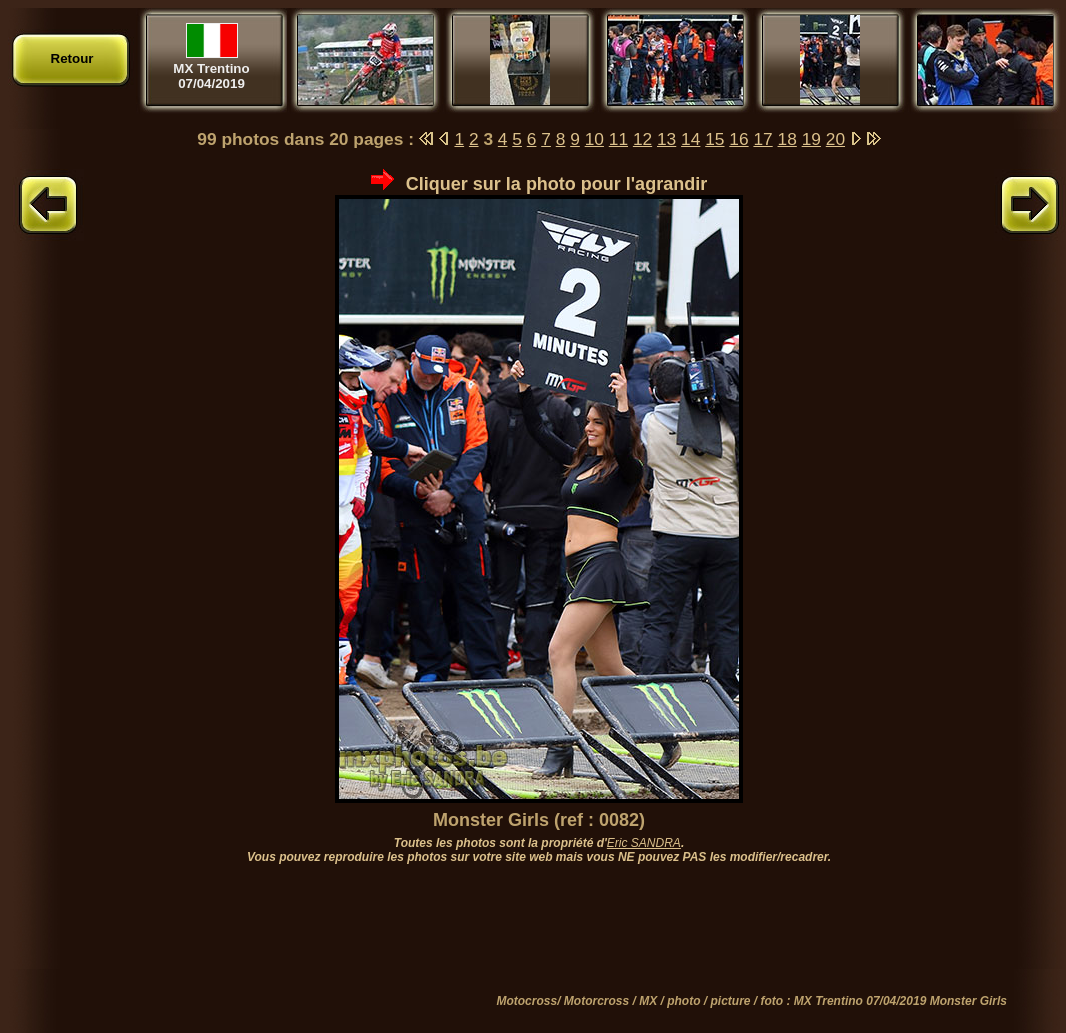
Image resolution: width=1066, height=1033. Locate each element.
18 (787, 139)
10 (594, 139)
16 (738, 139)
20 (835, 139)
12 (642, 139)
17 (762, 139)
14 (690, 139)
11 (618, 139)
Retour (72, 58)
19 (811, 139)
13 (666, 139)
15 (714, 139)
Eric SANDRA (644, 843)
